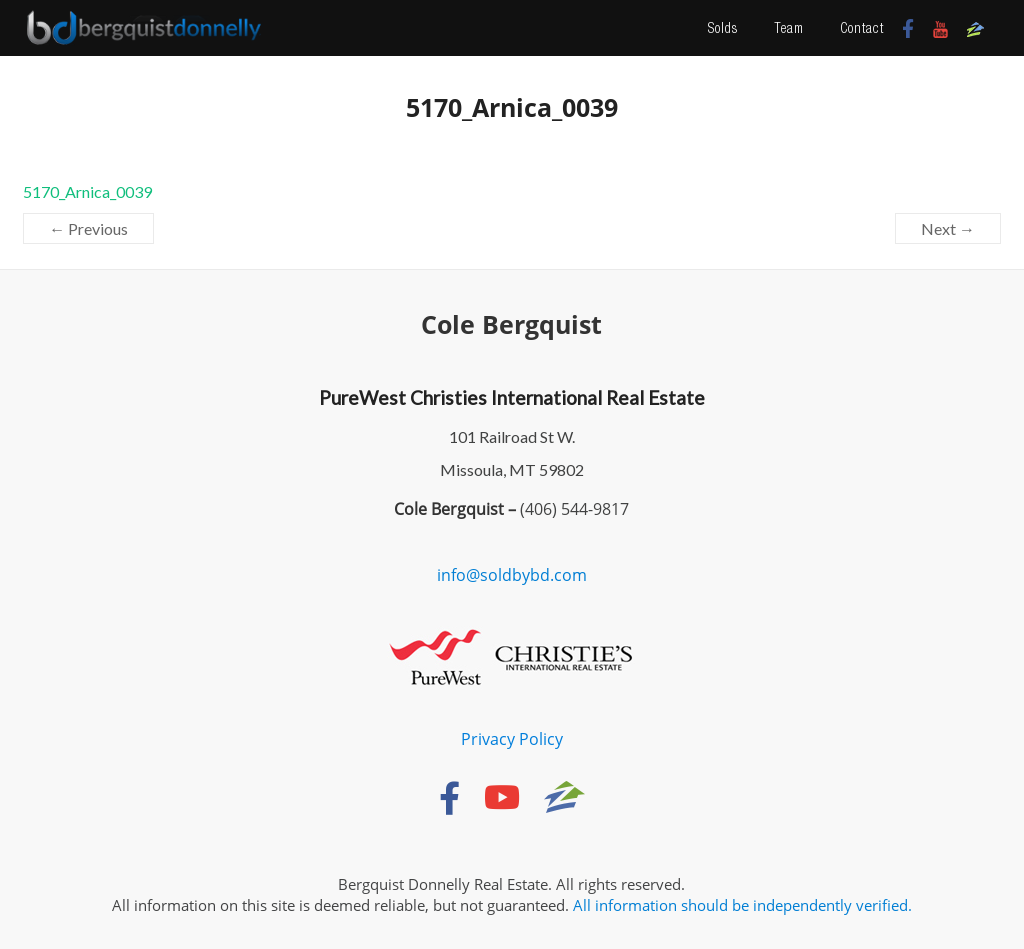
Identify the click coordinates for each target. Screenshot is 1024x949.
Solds (723, 28)
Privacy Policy (512, 739)
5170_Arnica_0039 (87, 191)
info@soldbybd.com (512, 575)
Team (789, 28)
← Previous (88, 228)
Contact (862, 28)
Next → (948, 228)
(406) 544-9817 (572, 509)
